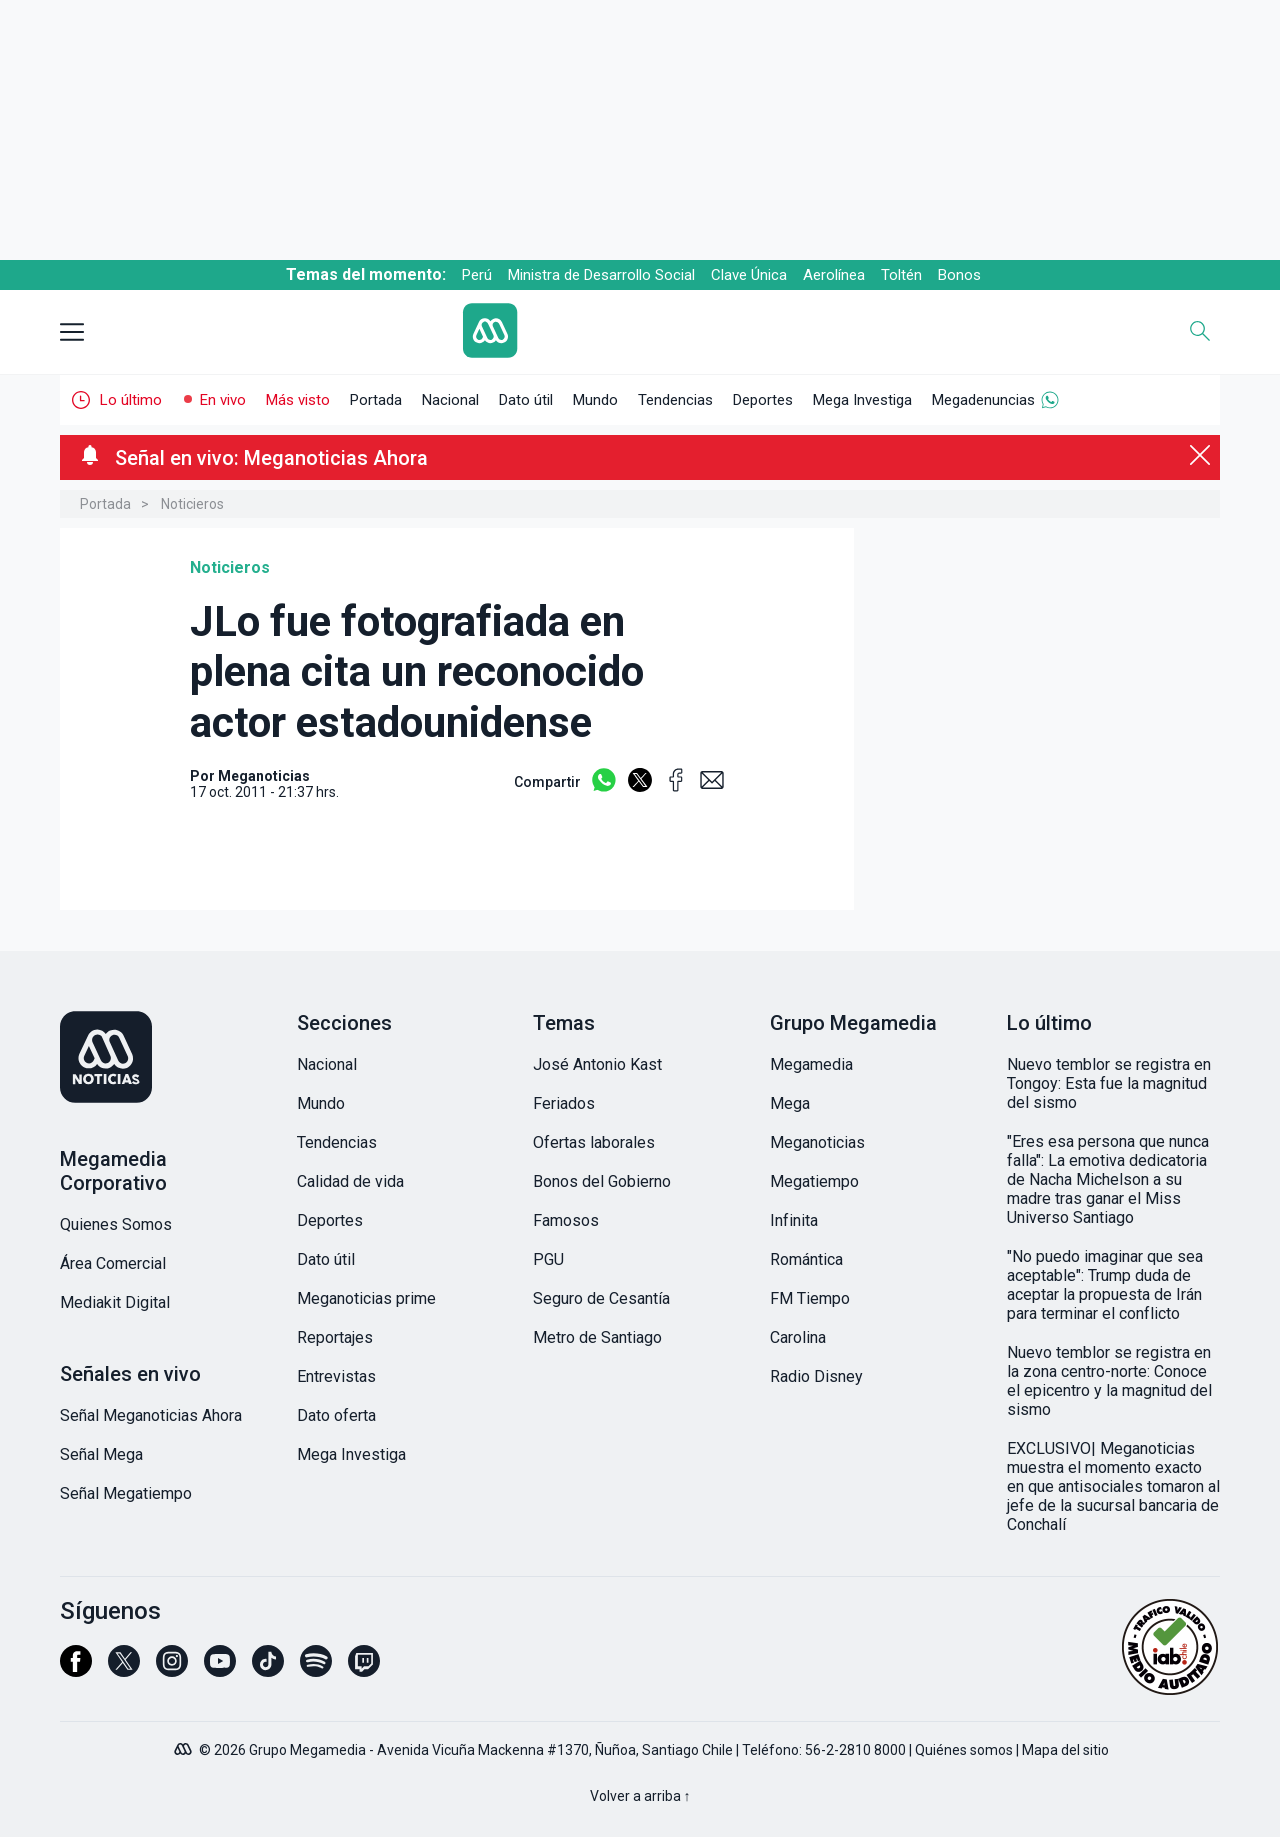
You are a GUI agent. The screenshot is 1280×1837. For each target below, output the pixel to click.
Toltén (901, 275)
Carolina (798, 1337)
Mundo (595, 400)
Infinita (794, 1220)
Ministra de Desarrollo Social (601, 275)
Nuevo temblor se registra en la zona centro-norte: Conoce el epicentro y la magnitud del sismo (1109, 1381)
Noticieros (192, 504)
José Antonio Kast (597, 1064)
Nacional (450, 400)
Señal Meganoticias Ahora (151, 1415)
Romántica (806, 1259)
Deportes (763, 400)
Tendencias (675, 400)
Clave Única (749, 275)
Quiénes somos (964, 1750)
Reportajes (335, 1337)
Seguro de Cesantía (601, 1298)
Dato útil (526, 400)
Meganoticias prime (366, 1298)
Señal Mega (101, 1454)
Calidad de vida (350, 1181)
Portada (376, 400)
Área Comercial (113, 1263)
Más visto (298, 400)
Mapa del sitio (1065, 1750)
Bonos (959, 275)
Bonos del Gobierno (602, 1181)
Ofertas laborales (594, 1142)
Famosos (566, 1220)
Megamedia (811, 1064)
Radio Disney (816, 1376)
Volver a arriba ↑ (640, 1796)
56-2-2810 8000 (855, 1750)
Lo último (131, 400)
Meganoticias (817, 1142)
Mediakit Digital (115, 1302)
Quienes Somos (116, 1224)
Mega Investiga (862, 400)
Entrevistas (336, 1376)
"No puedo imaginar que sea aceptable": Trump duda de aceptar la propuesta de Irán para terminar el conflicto (1105, 1285)
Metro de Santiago (597, 1337)
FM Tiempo (810, 1298)
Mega (790, 1103)
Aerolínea (834, 275)
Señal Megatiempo (126, 1493)
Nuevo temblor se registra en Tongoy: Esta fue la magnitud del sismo (1109, 1083)
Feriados (564, 1103)
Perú (477, 275)
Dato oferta (336, 1415)
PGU (548, 1259)
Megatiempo (814, 1181)
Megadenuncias (983, 400)
